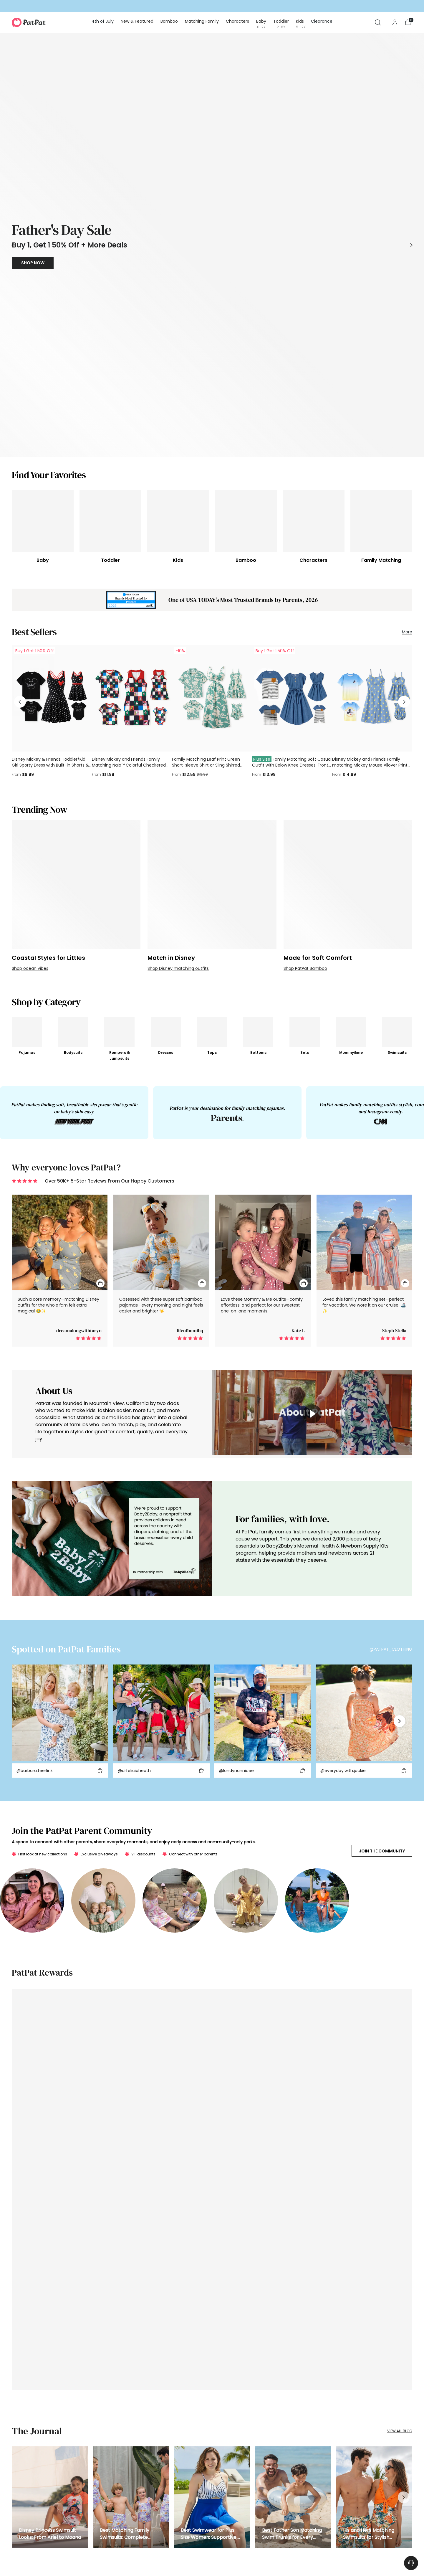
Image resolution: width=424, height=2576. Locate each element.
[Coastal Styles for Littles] (76, 623)
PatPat (54, 2566)
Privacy (32, 2557)
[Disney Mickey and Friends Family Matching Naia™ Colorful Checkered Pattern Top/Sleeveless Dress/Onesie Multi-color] (132, 436)
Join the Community (382, 1589)
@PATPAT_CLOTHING (391, 1387)
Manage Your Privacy (103, 2517)
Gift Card (20, 2462)
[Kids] (178, 261)
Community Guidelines (89, 2557)
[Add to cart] (100, 1508)
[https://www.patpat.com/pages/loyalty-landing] (212, 1794)
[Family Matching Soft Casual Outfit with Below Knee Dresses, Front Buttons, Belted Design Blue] (292, 436)
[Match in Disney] (212, 623)
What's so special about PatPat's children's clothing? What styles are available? (212, 2362)
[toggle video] (312, 1152)
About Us (236, 2440)
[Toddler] (110, 261)
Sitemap (208, 2557)
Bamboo (20, 2473)
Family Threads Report (248, 2462)
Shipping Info (96, 2451)
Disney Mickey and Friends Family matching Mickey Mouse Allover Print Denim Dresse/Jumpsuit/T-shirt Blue (370, 504)
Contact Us (94, 2506)
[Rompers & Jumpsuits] (118, 770)
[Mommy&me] (349, 772)
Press (160, 2517)
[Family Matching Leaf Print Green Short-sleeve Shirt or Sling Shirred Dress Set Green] (212, 436)
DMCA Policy (54, 2557)
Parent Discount (170, 2473)
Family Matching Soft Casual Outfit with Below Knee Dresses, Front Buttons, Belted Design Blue (292, 504)
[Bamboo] (246, 261)
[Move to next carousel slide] (411, 115)
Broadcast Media (243, 2451)
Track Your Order (98, 2440)
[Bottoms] (256, 770)
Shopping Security (100, 2484)
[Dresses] (164, 770)
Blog (160, 2506)
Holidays (20, 2451)
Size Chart (237, 2495)
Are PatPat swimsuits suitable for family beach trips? (212, 2328)
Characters (22, 2495)
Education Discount (173, 2484)
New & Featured (25, 2440)
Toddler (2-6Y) (25, 2517)
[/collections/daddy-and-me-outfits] (212, 115)
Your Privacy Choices (178, 2557)
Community (239, 2484)
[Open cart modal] (408, 22)
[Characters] (313, 261)
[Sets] (302, 770)
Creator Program (171, 2462)
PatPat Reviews (97, 2539)
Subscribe (391, 2460)
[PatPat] (29, 22)
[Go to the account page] (395, 22)
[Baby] (43, 260)
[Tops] (210, 770)
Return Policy (95, 2473)
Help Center (94, 2495)
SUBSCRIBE (373, 2186)
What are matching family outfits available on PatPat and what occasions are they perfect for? (212, 2345)
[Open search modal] (378, 22)
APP (222, 2557)
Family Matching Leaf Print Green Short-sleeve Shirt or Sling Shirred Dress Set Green (206, 504)
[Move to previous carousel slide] (13, 115)
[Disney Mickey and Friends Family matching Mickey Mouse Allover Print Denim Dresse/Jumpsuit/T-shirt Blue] (372, 436)
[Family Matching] (381, 260)
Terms (17, 2557)
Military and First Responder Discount (189, 2495)
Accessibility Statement (135, 2557)
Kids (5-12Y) (22, 2528)
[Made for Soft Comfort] (348, 623)
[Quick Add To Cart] (100, 1021)
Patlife (161, 2528)
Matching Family (27, 2484)
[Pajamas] (27, 770)
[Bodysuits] (72, 770)
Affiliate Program (171, 2440)
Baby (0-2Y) (23, 2506)
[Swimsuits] (397, 770)
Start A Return (96, 2462)
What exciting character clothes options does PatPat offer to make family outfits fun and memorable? (212, 2379)
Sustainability (240, 2473)
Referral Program (171, 2451)
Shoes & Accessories (30, 2539)
